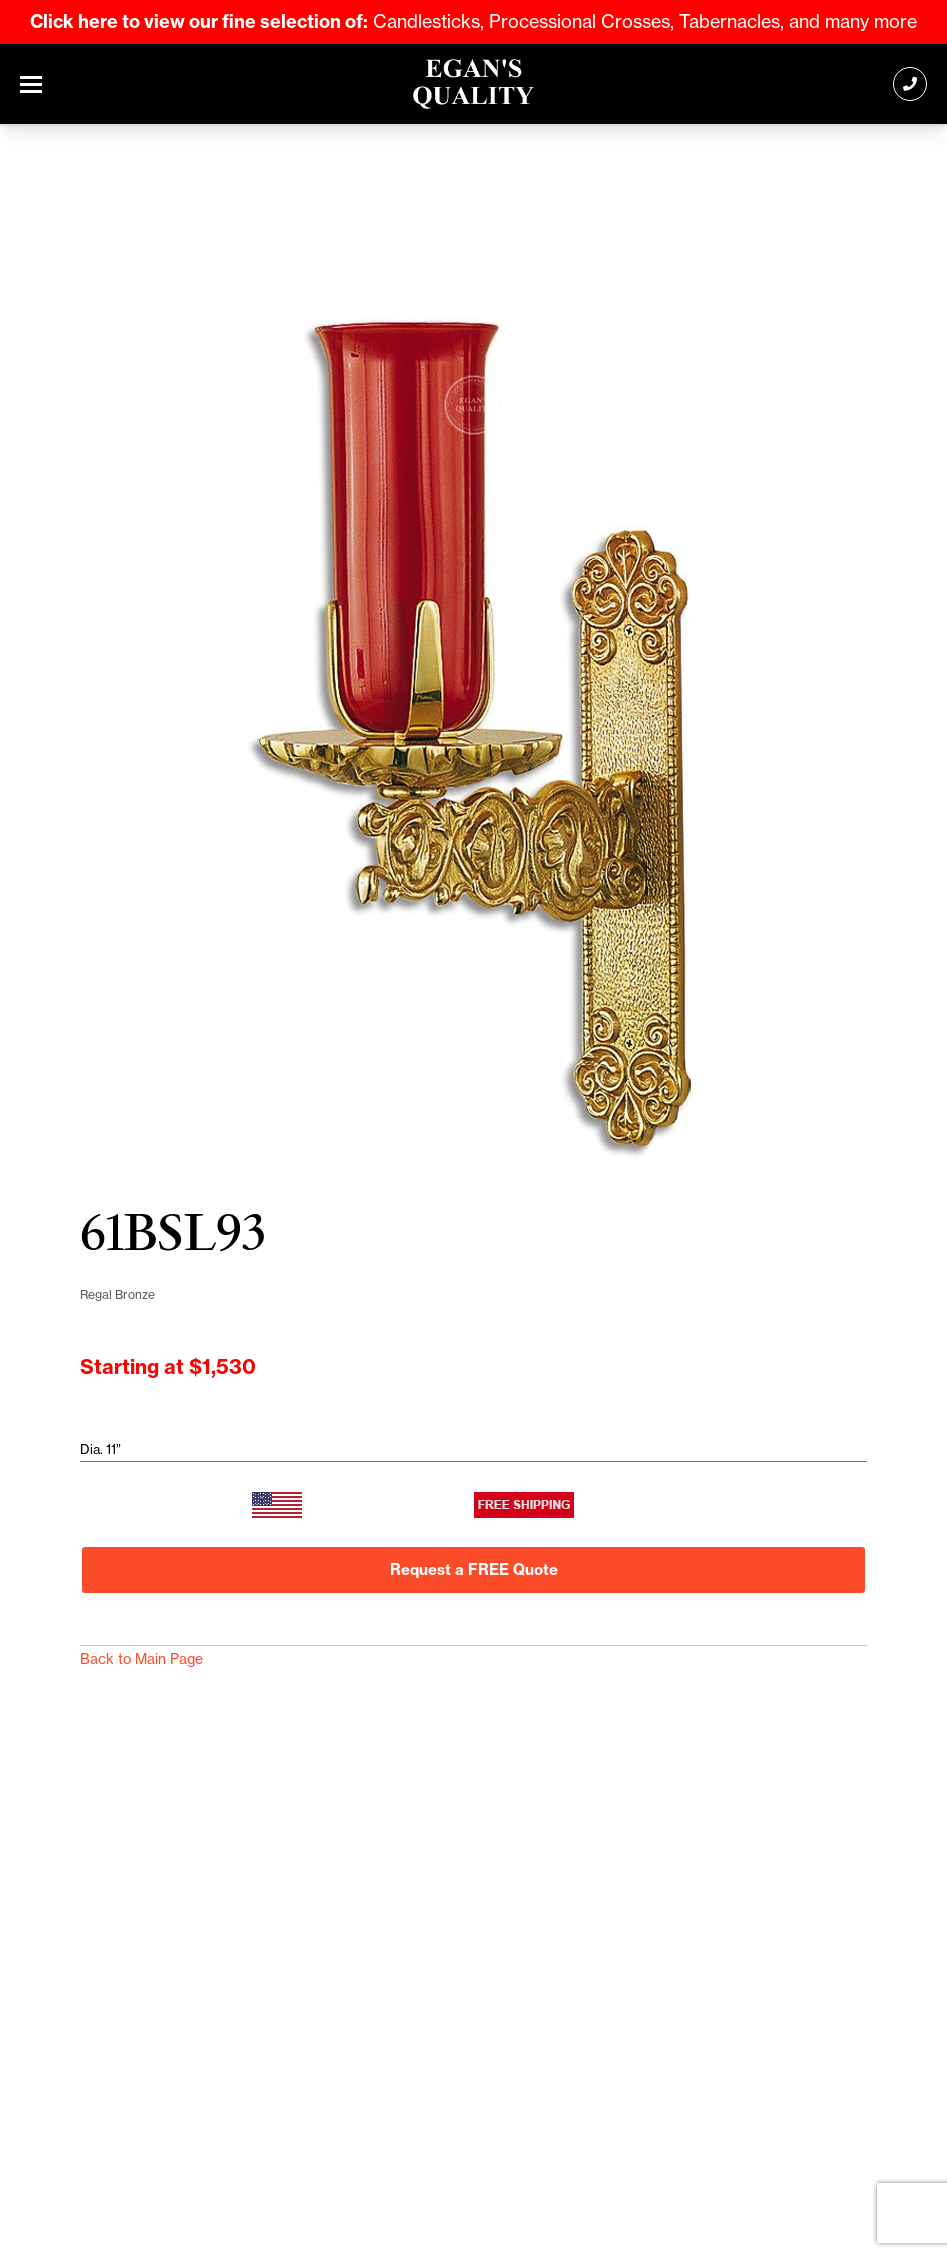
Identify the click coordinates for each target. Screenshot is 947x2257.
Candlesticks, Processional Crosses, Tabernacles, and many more (473, 21)
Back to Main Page (141, 1659)
